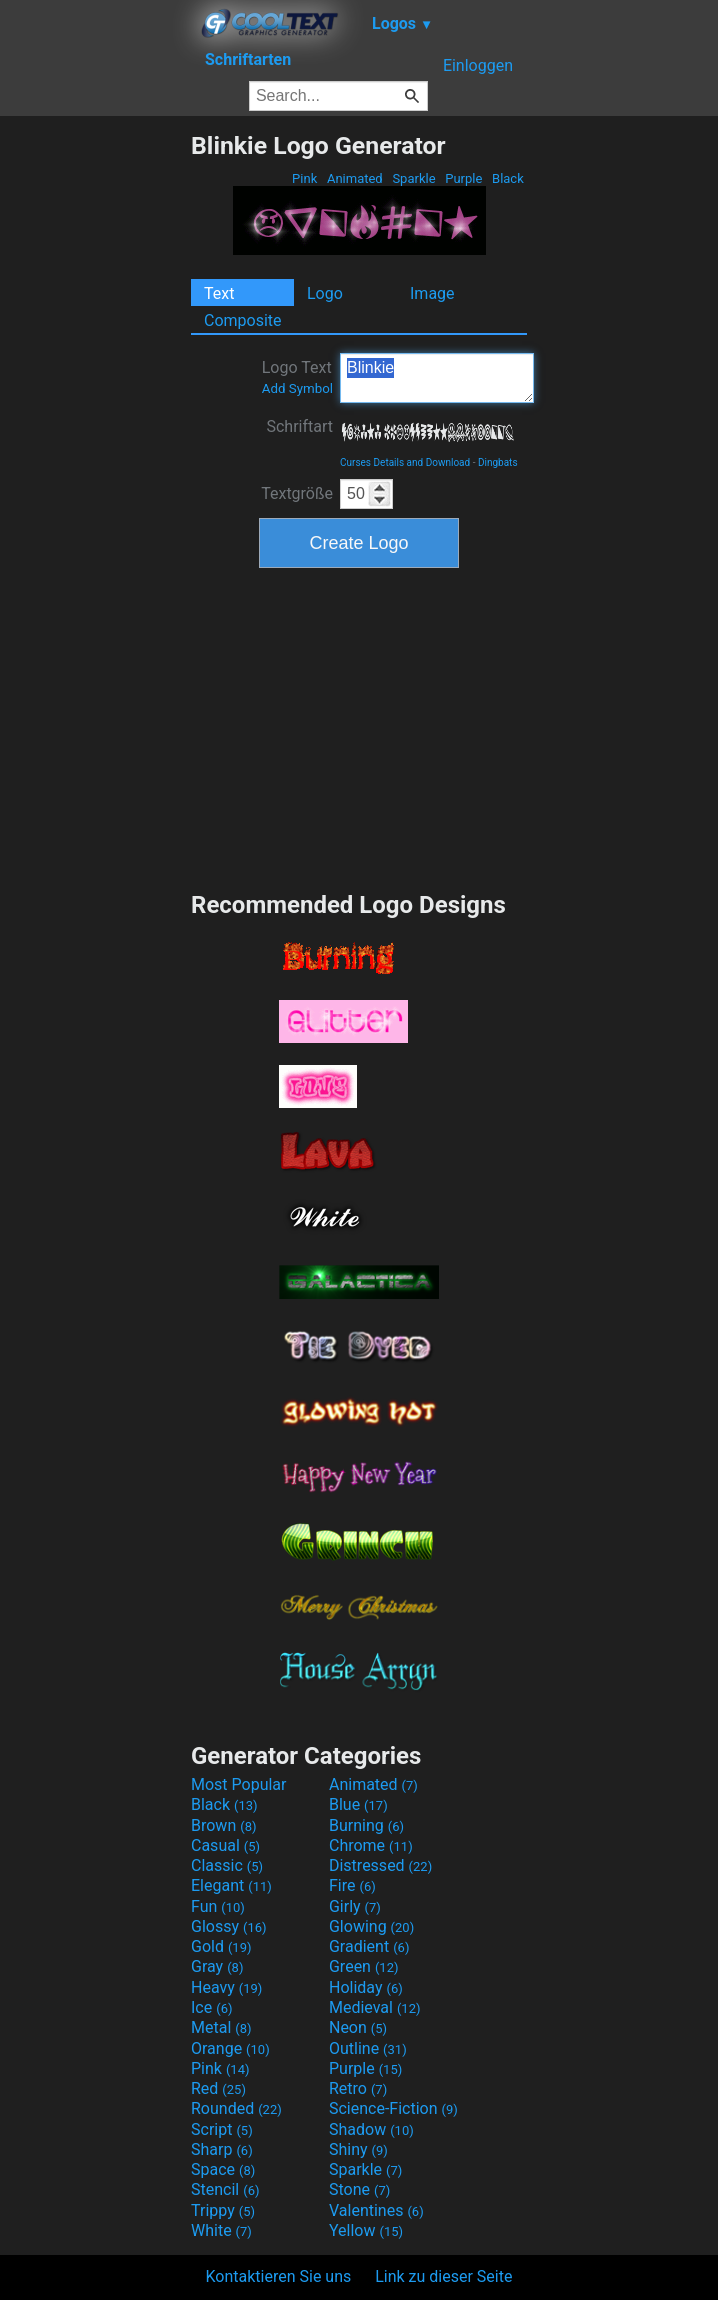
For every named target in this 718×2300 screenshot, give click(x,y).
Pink (305, 178)
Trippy (223, 2210)
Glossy (229, 1926)
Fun (218, 1906)
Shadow (371, 2129)
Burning (366, 1825)
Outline (368, 2048)
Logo (325, 293)
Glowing (371, 1926)
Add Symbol (297, 388)
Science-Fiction (393, 2108)
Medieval (375, 2007)
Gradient (369, 1946)
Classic (227, 1865)
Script (222, 2129)
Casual (225, 1845)
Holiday (366, 1987)
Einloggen (478, 65)
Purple (464, 178)
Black (508, 178)
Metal (221, 2027)
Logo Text (297, 377)
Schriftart (299, 426)
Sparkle (414, 178)
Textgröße (297, 493)
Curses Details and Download (405, 462)
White (221, 2230)
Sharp (222, 2149)
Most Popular (239, 1784)
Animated (355, 178)
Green (364, 1966)
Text (219, 293)
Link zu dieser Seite (443, 2276)
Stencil (225, 2189)
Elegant (231, 1885)
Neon (358, 2027)
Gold (221, 1946)
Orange (230, 2048)
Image (432, 293)
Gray (217, 1966)
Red (218, 2088)
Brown (223, 1825)
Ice (211, 2007)
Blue (358, 1804)
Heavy (226, 1987)
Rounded (236, 2108)
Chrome (371, 1845)
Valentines (376, 2210)
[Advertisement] (95, 431)
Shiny (358, 2149)
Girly (355, 1906)
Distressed (380, 1865)
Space (223, 2169)
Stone (359, 2189)
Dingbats (498, 462)
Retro (358, 2088)
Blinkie (437, 378)
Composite (243, 320)
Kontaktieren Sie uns (279, 2276)
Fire (352, 1885)
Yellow (366, 2230)
